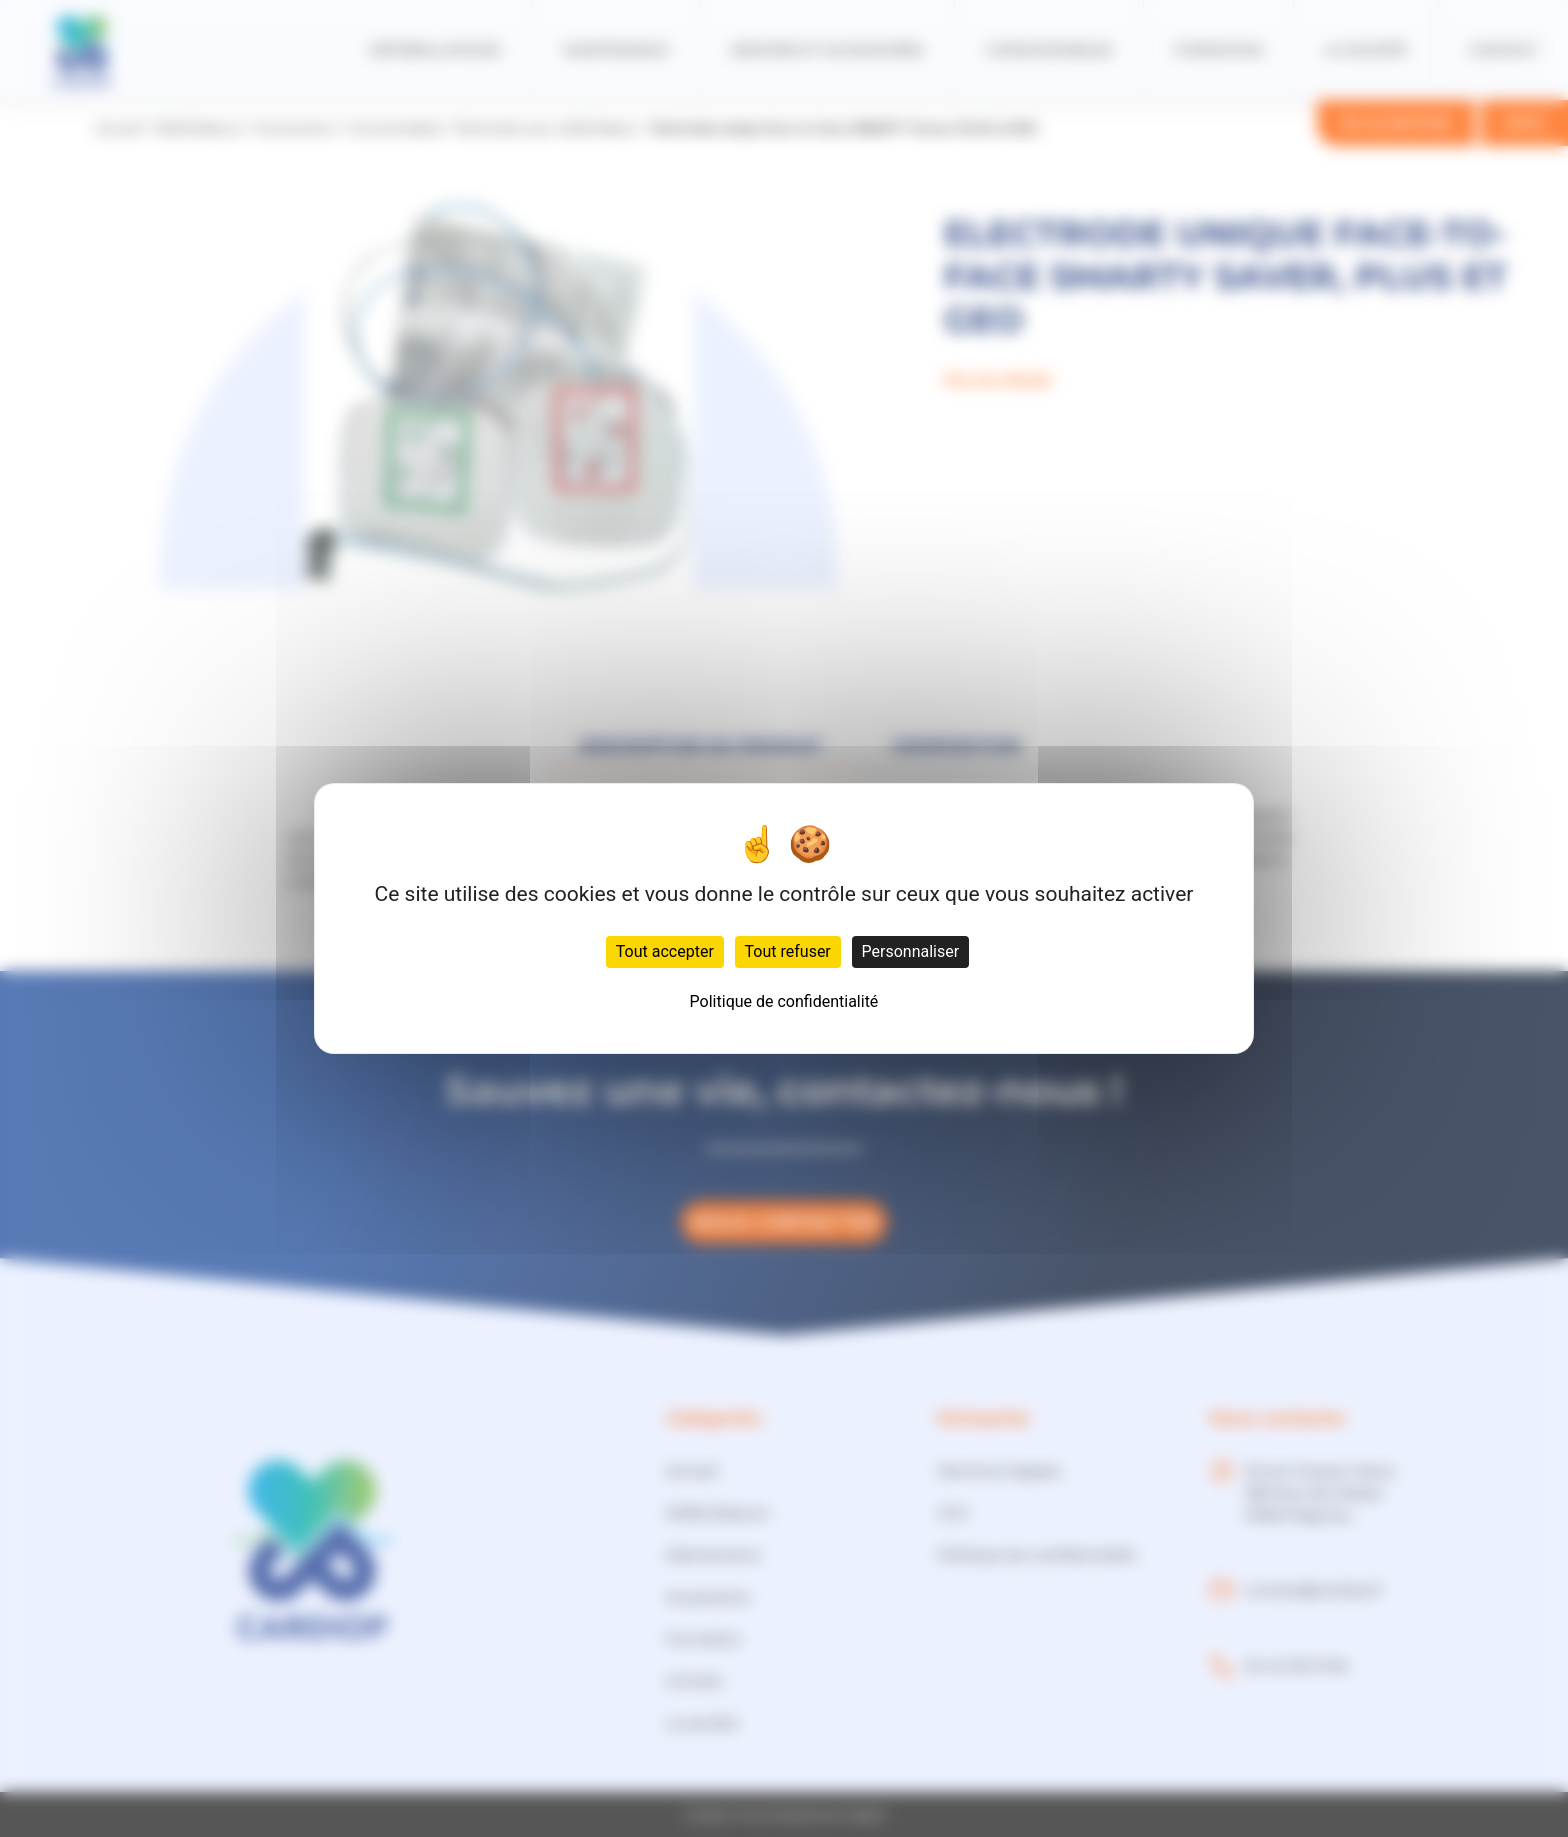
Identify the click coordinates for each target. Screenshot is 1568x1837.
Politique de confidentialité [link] (784, 1001)
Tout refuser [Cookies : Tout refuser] (788, 951)
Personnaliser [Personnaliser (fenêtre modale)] (911, 951)
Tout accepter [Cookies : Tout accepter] (665, 951)
